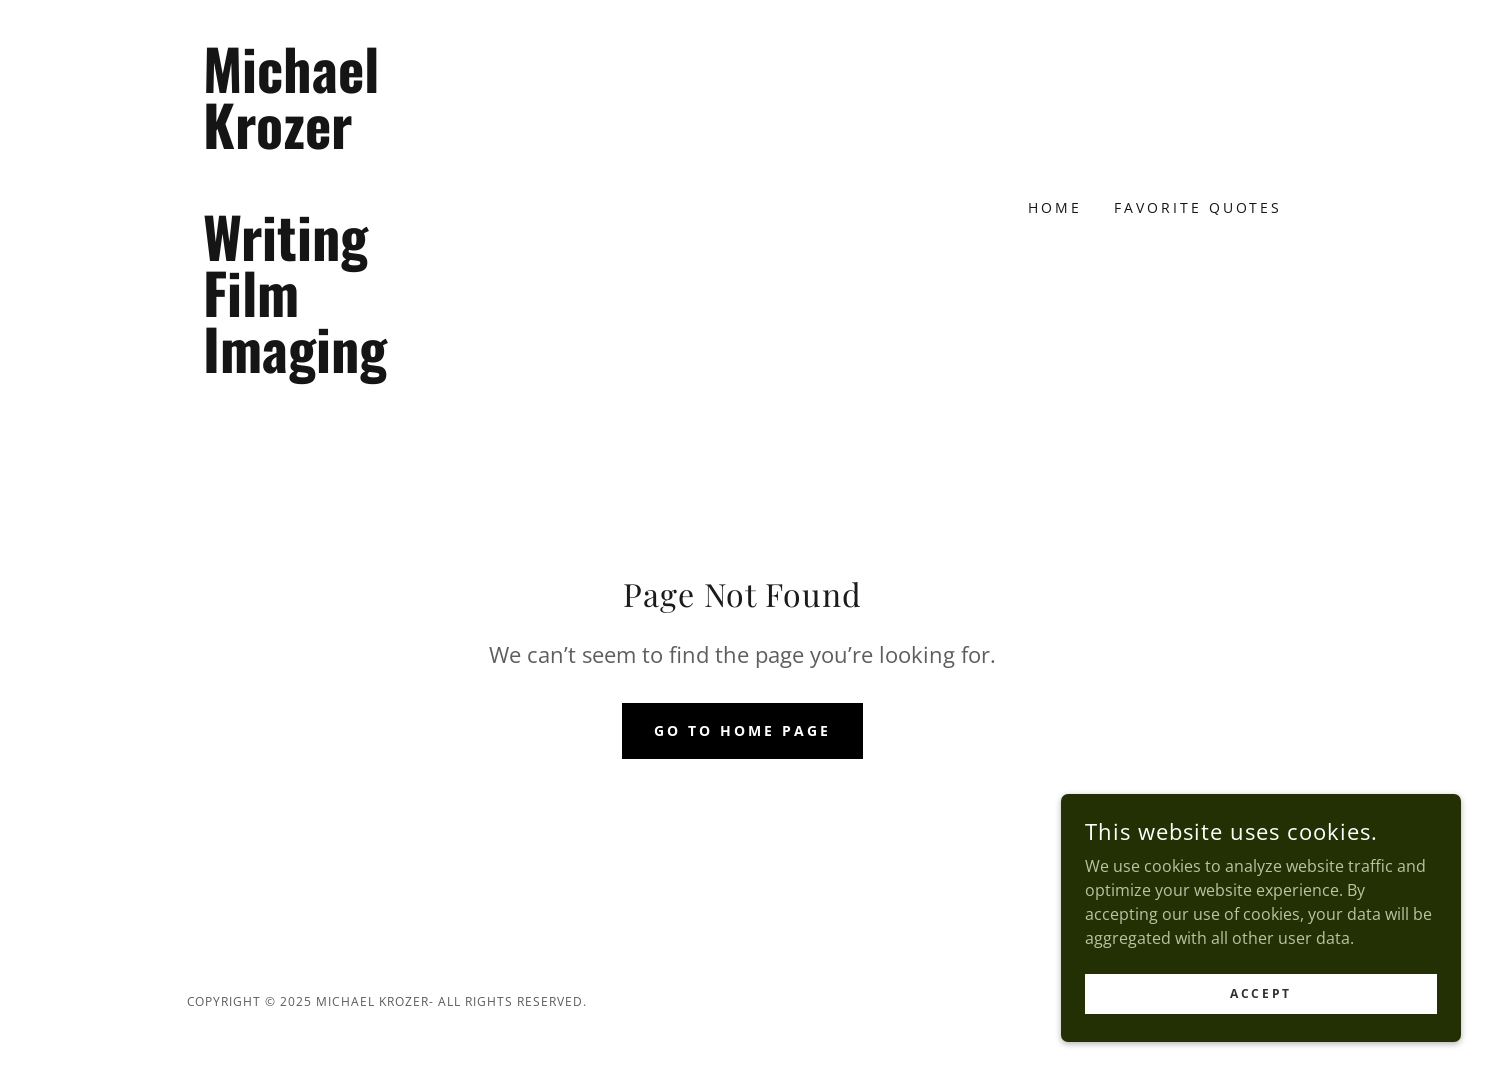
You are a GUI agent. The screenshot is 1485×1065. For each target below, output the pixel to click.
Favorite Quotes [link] (1198, 207)
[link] (326, 367)
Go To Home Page (742, 730)
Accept (1260, 1020)
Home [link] (1055, 207)
